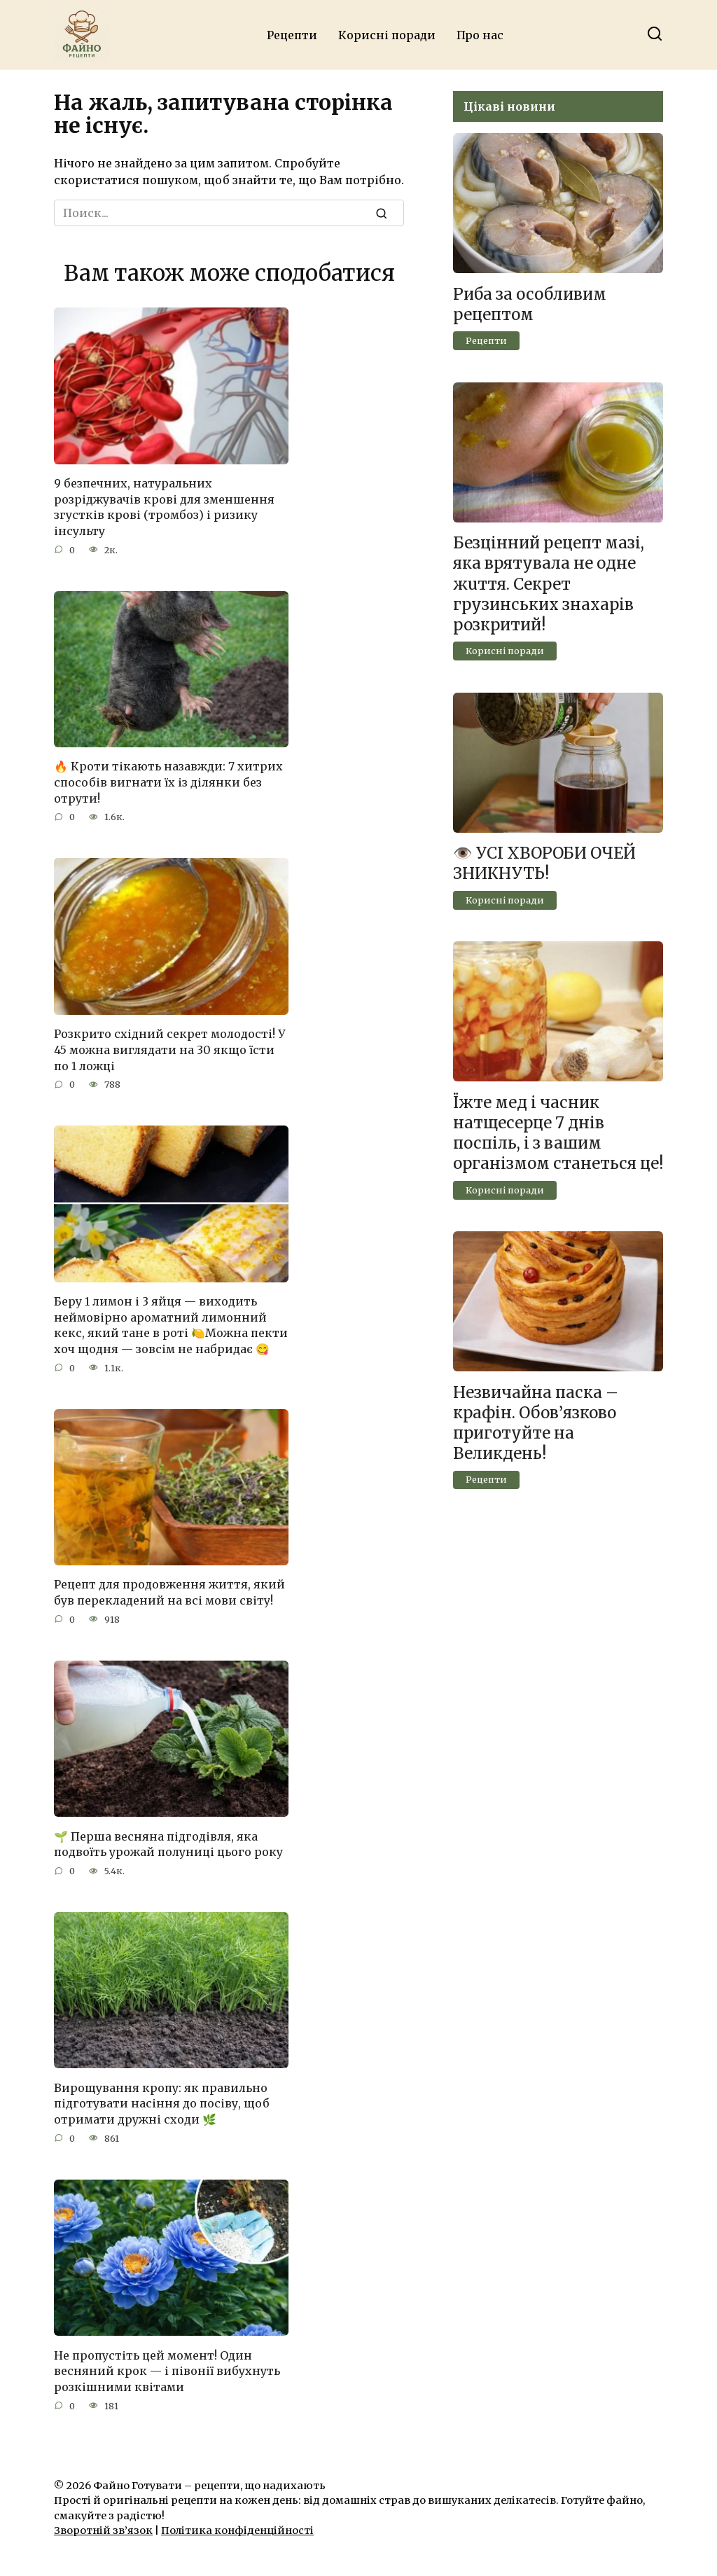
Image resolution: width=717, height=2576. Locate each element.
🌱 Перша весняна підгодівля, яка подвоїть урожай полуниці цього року (168, 1840)
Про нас (480, 35)
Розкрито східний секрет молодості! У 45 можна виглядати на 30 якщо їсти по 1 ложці (169, 1048)
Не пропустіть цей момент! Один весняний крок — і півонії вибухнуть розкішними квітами (167, 2366)
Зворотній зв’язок (103, 2525)
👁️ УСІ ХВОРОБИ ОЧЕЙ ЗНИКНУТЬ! (544, 864)
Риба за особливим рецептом (529, 304)
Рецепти (292, 35)
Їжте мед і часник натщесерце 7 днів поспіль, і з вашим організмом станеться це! (558, 1133)
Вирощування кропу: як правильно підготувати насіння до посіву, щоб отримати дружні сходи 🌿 (162, 2099)
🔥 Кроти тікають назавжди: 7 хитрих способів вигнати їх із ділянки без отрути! (168, 781)
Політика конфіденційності (237, 2525)
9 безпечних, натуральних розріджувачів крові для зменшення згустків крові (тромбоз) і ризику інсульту (164, 506)
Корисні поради (387, 35)
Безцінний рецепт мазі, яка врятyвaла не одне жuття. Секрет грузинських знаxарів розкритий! (548, 584)
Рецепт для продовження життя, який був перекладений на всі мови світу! (169, 1589)
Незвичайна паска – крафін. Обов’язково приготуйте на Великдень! (535, 1423)
